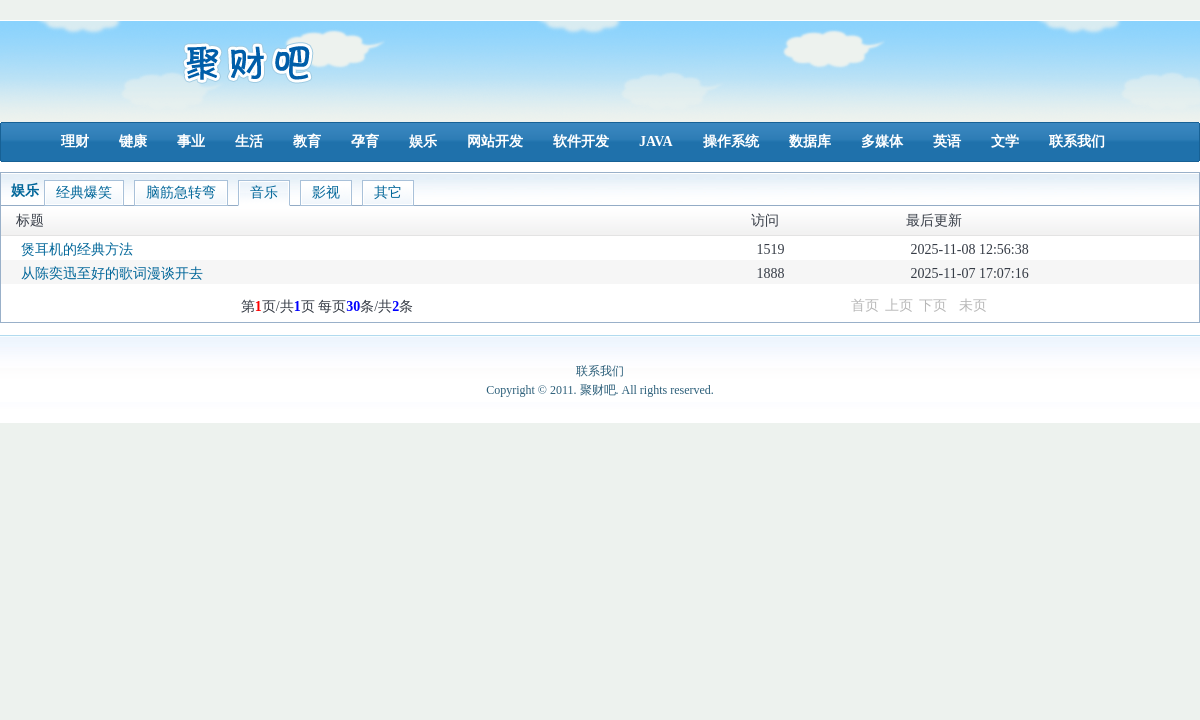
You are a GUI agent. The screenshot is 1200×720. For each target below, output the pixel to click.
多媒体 (882, 141)
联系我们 (1077, 141)
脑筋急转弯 (181, 192)
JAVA (656, 141)
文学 (1005, 141)
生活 (249, 141)
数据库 (810, 141)
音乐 (264, 192)
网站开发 (495, 141)
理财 (75, 141)
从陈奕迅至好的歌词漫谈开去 (112, 273)
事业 (191, 141)
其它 (388, 192)
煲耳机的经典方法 (77, 249)
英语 (947, 141)
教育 (307, 141)
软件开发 (581, 141)
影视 (326, 192)
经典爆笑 (84, 192)
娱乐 (423, 141)
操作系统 (731, 141)
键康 (133, 141)
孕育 (365, 141)
